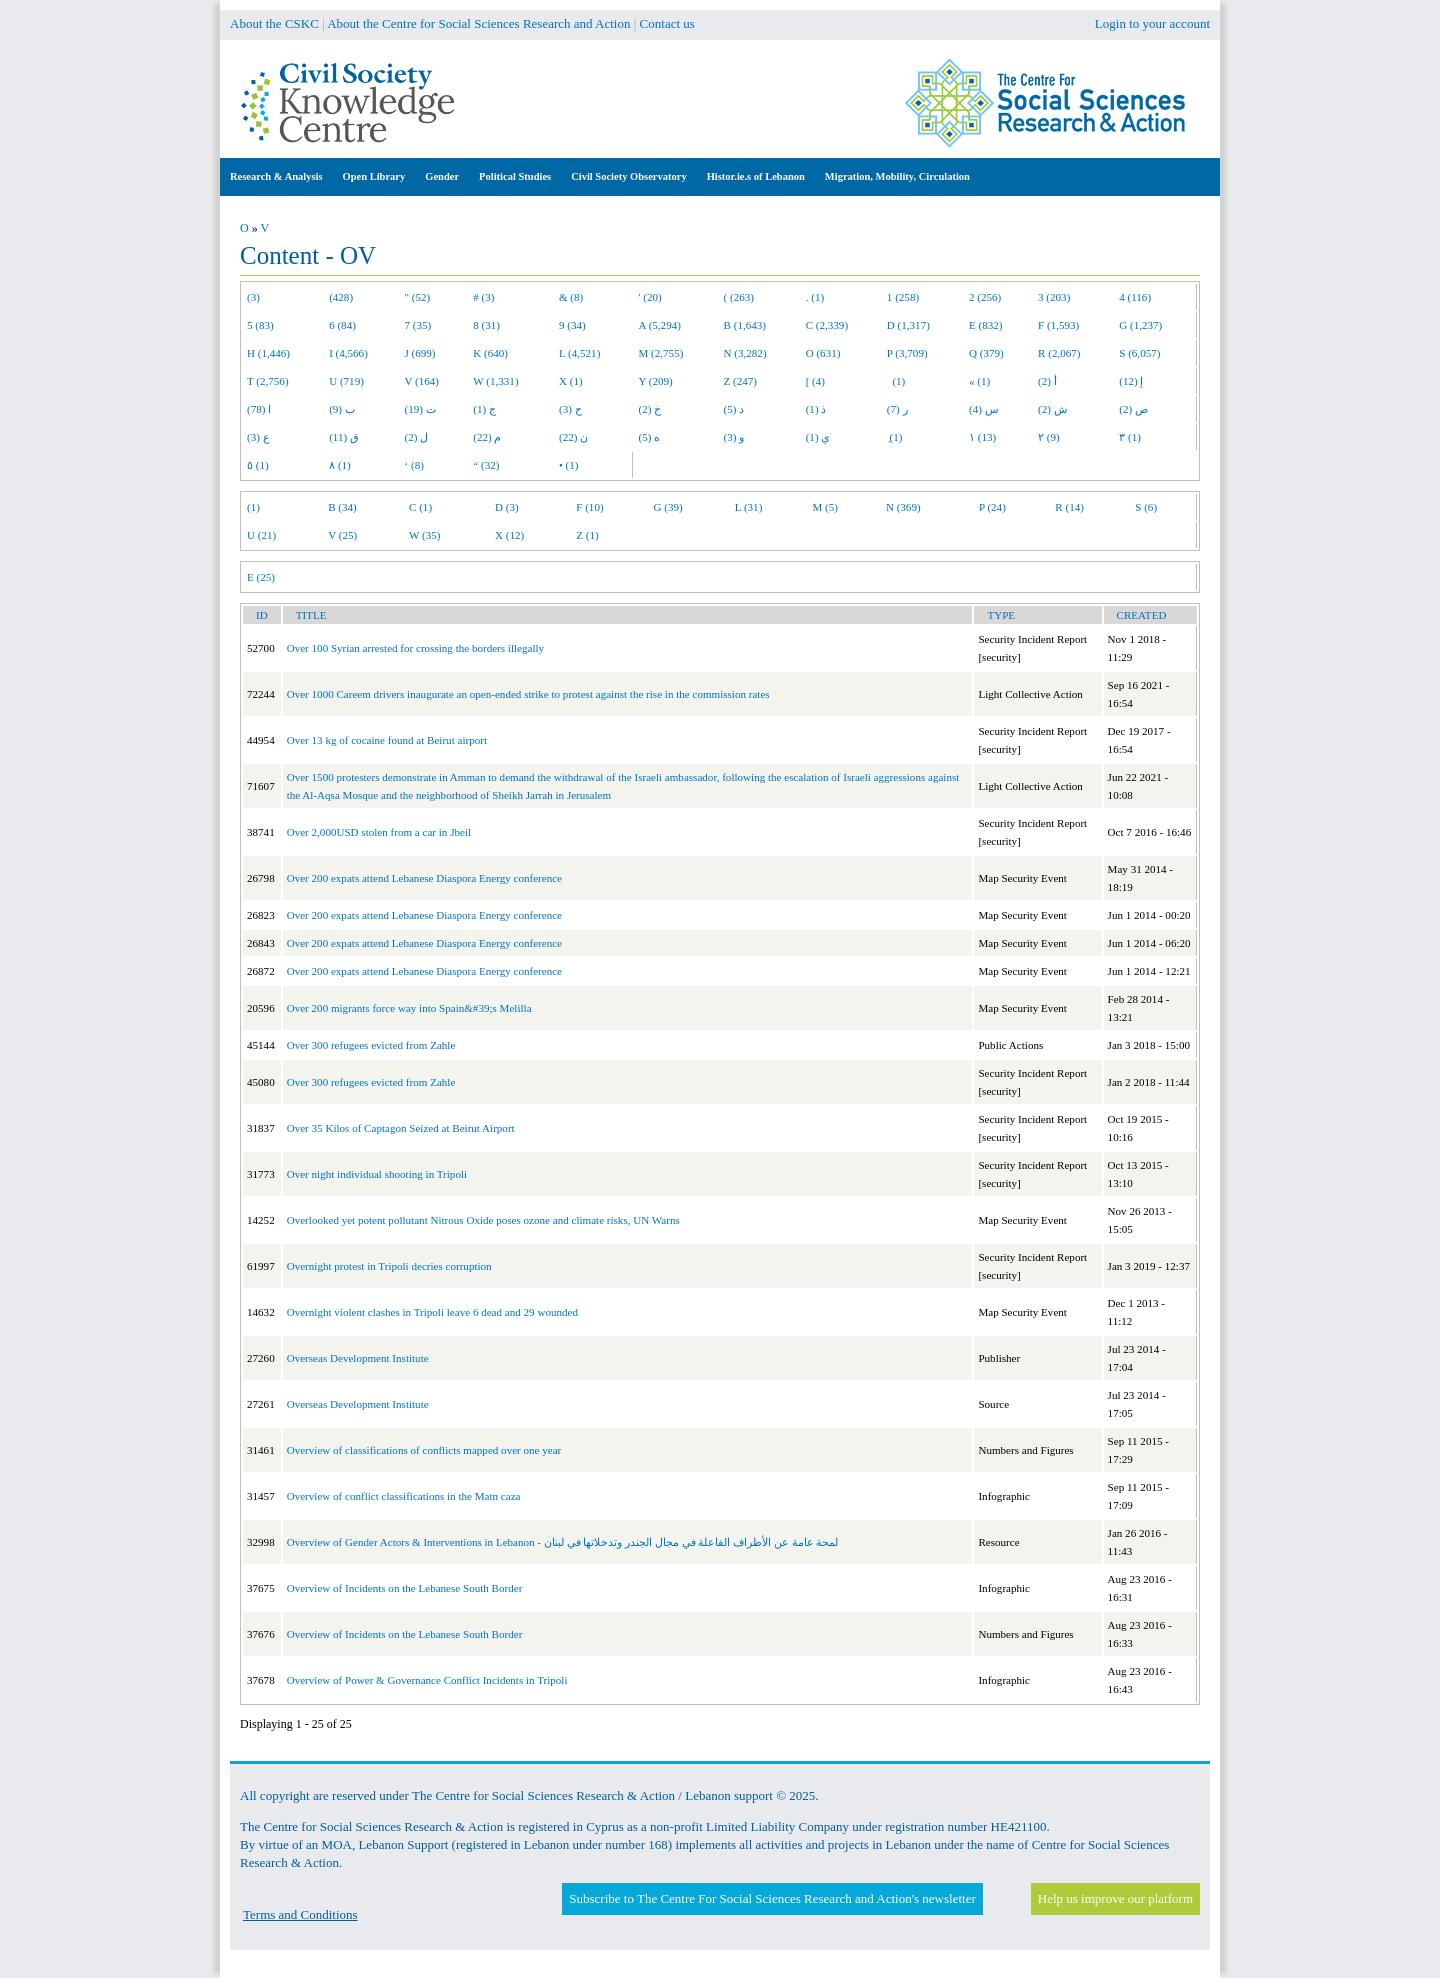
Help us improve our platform (1115, 1898)
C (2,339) (827, 325)
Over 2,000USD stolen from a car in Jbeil (379, 832)
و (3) (734, 437)
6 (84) (342, 325)
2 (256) (985, 297)
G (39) (668, 507)
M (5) (826, 507)
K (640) (490, 353)
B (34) (342, 507)
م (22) (487, 437)
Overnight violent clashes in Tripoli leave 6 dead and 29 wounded (432, 1312)
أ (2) (1047, 381)
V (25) (342, 535)
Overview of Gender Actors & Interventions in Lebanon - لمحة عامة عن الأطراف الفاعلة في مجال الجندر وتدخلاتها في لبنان (563, 1542)
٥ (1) (258, 465)
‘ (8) (414, 465)
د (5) (734, 409)
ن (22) (573, 437)
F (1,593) (1058, 325)
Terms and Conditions (300, 1914)
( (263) (739, 297)
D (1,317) (908, 325)
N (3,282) (745, 353)
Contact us (667, 23)
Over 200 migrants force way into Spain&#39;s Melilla (409, 1008)
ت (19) (420, 409)
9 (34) (572, 325)
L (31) (749, 507)
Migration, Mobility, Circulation (897, 176)
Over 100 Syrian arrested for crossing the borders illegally (415, 648)
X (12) (509, 535)
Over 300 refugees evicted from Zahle (371, 1045)
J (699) (420, 353)
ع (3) (258, 437)
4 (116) (1135, 297)
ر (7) (897, 409)
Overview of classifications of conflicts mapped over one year (424, 1450)
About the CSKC (274, 23)
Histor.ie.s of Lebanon (756, 176)
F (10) (589, 507)
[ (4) (815, 381)
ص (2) (1133, 409)
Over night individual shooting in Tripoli (377, 1174)
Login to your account (1152, 23)
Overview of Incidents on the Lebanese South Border (405, 1588)
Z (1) (587, 535)
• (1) (569, 465)
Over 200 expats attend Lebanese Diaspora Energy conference (424, 878)
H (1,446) (268, 353)
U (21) (261, 535)
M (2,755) (661, 353)
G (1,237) (1140, 325)
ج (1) (484, 409)
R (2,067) (1059, 353)
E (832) (986, 325)
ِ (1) (895, 437)
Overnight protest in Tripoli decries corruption (389, 1266)
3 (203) (1054, 297)
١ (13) (982, 437)
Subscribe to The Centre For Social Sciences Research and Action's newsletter (772, 1898)
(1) (896, 381)
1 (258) (903, 297)
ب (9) (342, 409)
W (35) (424, 535)
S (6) (1146, 507)
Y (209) (656, 381)
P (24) (992, 507)
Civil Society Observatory (628, 176)
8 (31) (486, 325)
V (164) (422, 381)
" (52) (418, 297)
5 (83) (260, 325)
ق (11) (344, 437)
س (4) (983, 409)
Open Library (374, 176)
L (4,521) (579, 353)
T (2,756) (268, 381)
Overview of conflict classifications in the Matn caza (404, 1496)
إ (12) (1131, 381)
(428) (341, 297)
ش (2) (1052, 409)
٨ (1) (340, 465)
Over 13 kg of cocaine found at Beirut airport (387, 740)
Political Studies (515, 176)
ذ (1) (816, 409)
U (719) (346, 381)
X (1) (571, 381)
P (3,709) (907, 353)
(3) (253, 297)
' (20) (650, 297)
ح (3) (570, 409)
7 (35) (418, 325)
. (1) (815, 297)
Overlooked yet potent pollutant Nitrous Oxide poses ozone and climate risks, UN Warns (483, 1220)
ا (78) (259, 409)
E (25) (261, 577)
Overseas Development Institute (358, 1358)
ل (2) (417, 437)
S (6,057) (1139, 353)
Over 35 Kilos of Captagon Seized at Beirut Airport (401, 1128)
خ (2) (650, 409)
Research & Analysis (276, 176)
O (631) (823, 353)
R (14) (1069, 507)
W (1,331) (495, 381)
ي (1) (818, 437)
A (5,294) (660, 325)
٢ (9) (1049, 437)
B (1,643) (745, 325)
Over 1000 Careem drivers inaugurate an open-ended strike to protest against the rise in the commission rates (528, 694)
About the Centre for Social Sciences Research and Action (478, 23)
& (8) (571, 297)
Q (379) (986, 353)
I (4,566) (348, 353)
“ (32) (486, 465)
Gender (442, 176)
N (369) (903, 507)
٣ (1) (1130, 437)
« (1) (979, 381)
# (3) (483, 297)
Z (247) (741, 381)
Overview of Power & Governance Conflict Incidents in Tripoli (427, 1680)
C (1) (420, 507)
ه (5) (650, 437)
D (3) (507, 507)
